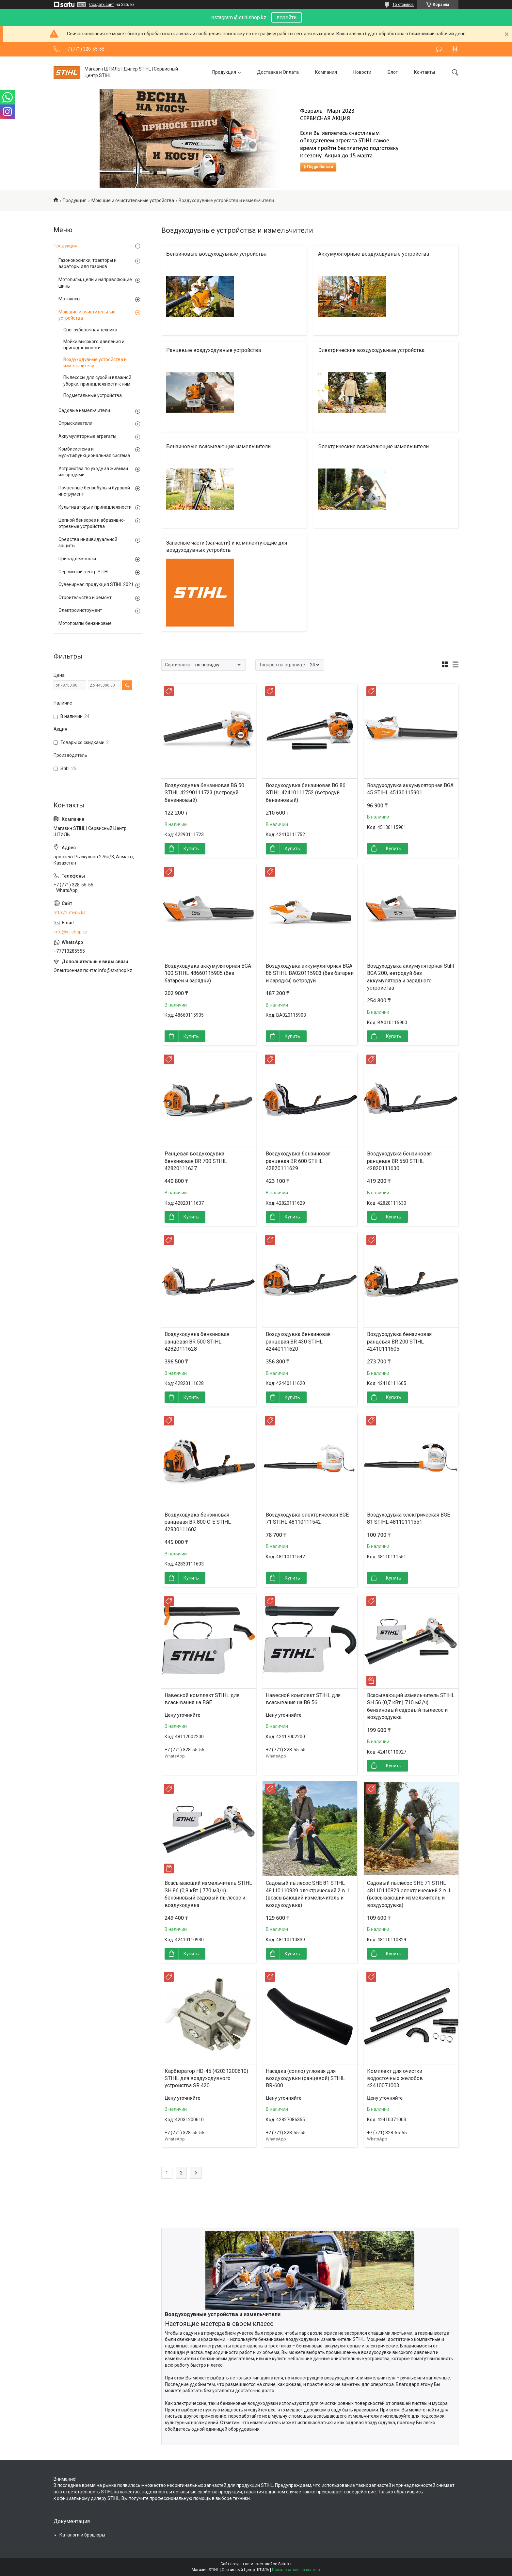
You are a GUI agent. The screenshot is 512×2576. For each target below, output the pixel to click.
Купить (191, 848)
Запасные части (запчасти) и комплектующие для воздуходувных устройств (226, 546)
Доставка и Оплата (278, 72)
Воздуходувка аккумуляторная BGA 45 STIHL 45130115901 (410, 789)
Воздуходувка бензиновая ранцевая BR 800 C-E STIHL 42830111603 (198, 1522)
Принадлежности (77, 558)
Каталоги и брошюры (82, 2534)
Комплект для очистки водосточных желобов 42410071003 (395, 2078)
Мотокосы (69, 298)
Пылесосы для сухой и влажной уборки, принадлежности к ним (97, 381)
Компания (326, 72)
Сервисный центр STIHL (84, 571)
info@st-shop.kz (71, 931)
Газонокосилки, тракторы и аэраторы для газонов (87, 263)
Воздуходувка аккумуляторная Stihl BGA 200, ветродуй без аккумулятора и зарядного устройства (410, 977)
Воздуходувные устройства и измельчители (95, 363)
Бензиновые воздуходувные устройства (216, 254)
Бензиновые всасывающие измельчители (218, 446)
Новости (362, 72)
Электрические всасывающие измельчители (373, 446)
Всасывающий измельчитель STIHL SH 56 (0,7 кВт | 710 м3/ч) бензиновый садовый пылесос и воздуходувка (411, 1706)
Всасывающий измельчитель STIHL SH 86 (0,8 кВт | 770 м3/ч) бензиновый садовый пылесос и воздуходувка (208, 1894)
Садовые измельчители (84, 410)
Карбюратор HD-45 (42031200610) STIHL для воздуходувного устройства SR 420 (206, 2078)
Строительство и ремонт (85, 597)
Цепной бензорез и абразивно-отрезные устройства (91, 523)
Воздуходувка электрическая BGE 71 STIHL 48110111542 (307, 1518)
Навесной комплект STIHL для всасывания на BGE (202, 1699)
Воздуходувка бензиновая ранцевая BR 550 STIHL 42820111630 (399, 1161)
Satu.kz (285, 2564)
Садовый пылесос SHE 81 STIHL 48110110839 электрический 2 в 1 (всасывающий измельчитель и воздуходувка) (307, 1894)
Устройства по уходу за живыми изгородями (93, 472)
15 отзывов (403, 4)
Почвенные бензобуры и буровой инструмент (94, 491)
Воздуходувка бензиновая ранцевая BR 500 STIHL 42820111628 (197, 1341)
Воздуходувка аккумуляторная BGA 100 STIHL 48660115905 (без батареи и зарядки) (208, 973)
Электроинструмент (80, 610)
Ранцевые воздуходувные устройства (213, 350)
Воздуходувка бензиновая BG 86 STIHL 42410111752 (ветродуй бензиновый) (305, 792)
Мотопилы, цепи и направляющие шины (95, 283)
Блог (393, 72)
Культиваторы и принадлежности (95, 507)
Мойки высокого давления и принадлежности (93, 345)
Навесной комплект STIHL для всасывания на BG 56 (303, 1699)
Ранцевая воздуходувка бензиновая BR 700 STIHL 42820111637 (196, 1161)
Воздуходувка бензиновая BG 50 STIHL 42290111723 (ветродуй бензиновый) (204, 792)
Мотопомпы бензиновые (85, 623)
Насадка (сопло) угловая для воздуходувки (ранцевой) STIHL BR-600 (305, 2078)
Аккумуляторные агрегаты (87, 436)
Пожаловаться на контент (296, 2570)
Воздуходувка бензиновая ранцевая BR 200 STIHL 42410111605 (399, 1341)
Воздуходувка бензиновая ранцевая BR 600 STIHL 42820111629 (298, 1161)
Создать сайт (101, 4)
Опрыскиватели (75, 423)
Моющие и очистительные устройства (132, 200)
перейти (286, 17)
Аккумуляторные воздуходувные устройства (373, 254)
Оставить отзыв (439, 49)
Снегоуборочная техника (90, 329)
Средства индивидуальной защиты (87, 543)
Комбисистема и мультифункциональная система (94, 452)
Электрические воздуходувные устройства (371, 350)
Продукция (224, 72)
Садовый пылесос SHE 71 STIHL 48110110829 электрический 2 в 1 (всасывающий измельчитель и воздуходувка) (409, 1894)
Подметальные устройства (92, 395)
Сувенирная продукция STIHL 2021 (96, 584)
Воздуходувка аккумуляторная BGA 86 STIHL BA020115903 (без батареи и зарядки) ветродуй (310, 973)
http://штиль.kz (70, 912)
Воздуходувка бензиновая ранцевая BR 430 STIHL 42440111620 (298, 1341)
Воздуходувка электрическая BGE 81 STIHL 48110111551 (408, 1518)
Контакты (424, 72)
